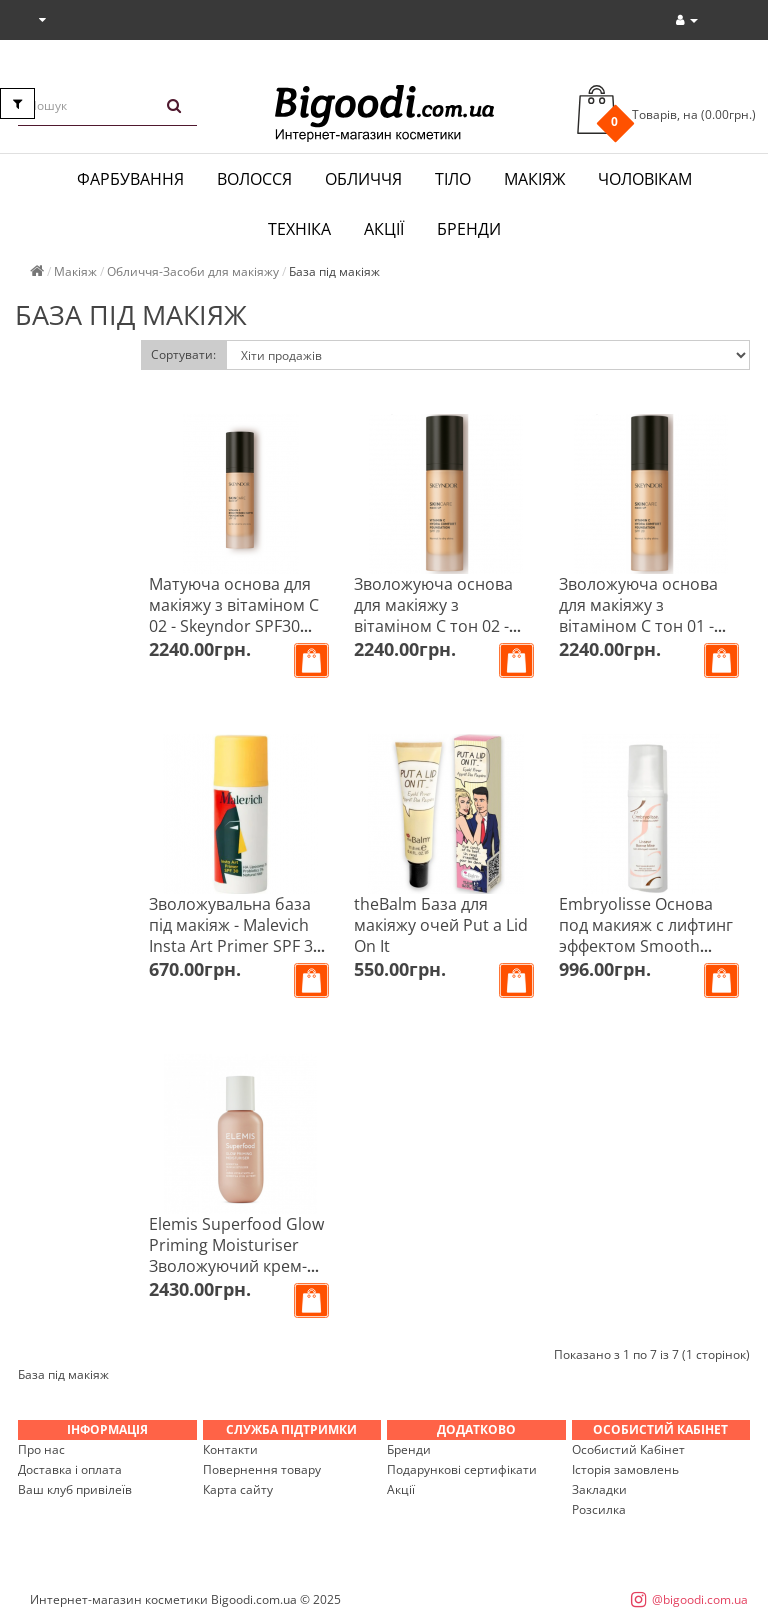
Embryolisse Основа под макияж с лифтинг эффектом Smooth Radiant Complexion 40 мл (646, 946)
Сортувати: (183, 354)
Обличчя (363, 179)
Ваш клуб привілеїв (75, 1489)
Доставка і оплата (70, 1469)
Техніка (299, 229)
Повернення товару (262, 1469)
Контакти (230, 1449)
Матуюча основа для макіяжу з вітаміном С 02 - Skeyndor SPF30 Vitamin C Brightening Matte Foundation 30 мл (240, 626)
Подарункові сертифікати (462, 1469)
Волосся (254, 179)
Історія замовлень (625, 1469)
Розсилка (599, 1509)
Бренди (469, 229)
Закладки (599, 1489)
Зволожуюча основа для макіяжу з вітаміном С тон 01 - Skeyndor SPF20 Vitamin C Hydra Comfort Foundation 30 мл (650, 636)
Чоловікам (645, 179)
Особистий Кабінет (628, 1449)
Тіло (453, 179)
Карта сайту (238, 1489)
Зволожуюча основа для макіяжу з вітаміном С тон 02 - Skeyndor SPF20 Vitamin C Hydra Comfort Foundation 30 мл (445, 636)
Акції (384, 229)
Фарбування (130, 179)
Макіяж (534, 179)
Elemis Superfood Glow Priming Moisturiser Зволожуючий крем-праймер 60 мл (236, 1255)
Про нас (41, 1449)
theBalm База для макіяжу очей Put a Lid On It (441, 925)
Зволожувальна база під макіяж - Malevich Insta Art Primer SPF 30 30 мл (235, 935)
